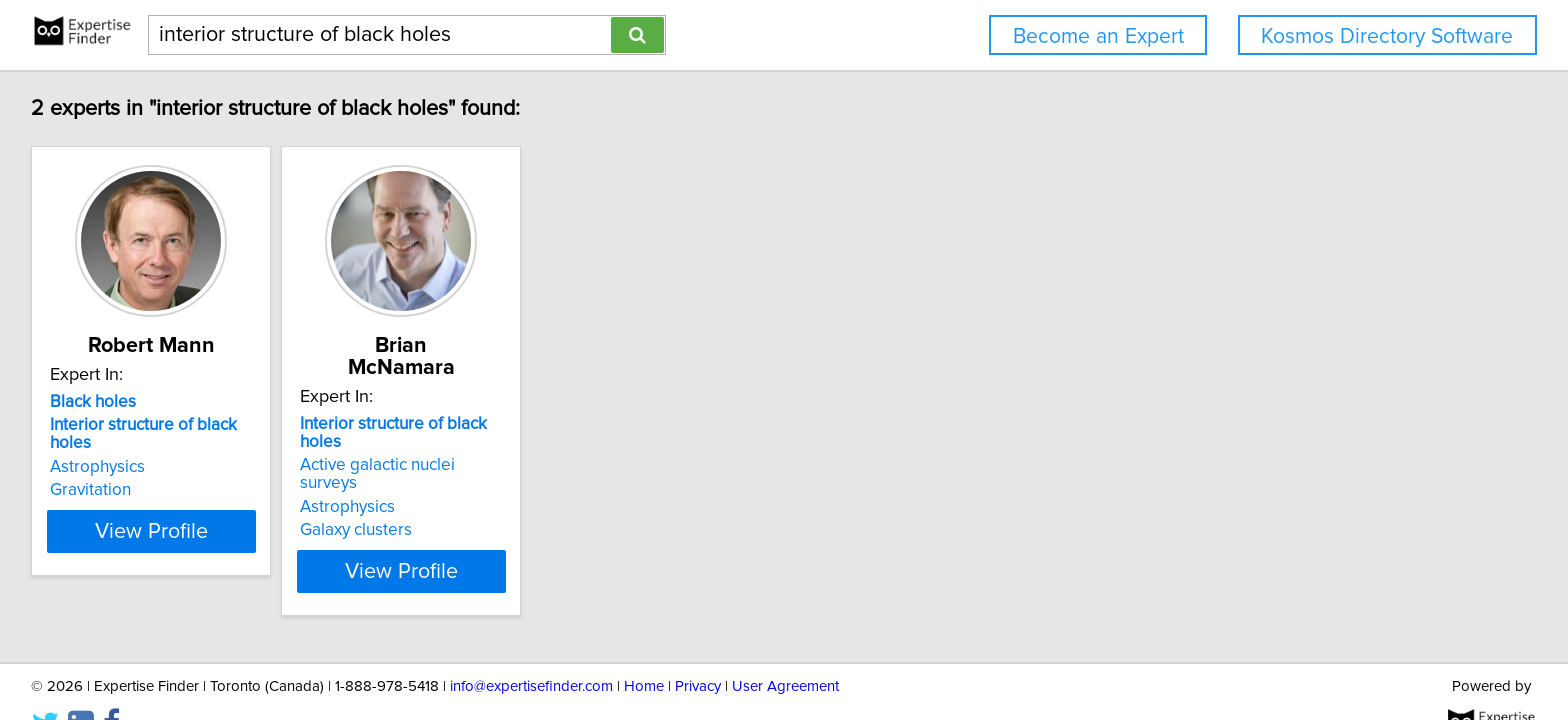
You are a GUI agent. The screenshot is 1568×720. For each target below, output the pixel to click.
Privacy (698, 647)
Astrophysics (100, 449)
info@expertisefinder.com (531, 647)
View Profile (179, 513)
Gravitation (93, 472)
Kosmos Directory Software (1387, 36)
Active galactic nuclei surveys (461, 425)
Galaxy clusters (409, 472)
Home (644, 647)
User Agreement (785, 647)
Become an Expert (1098, 36)
